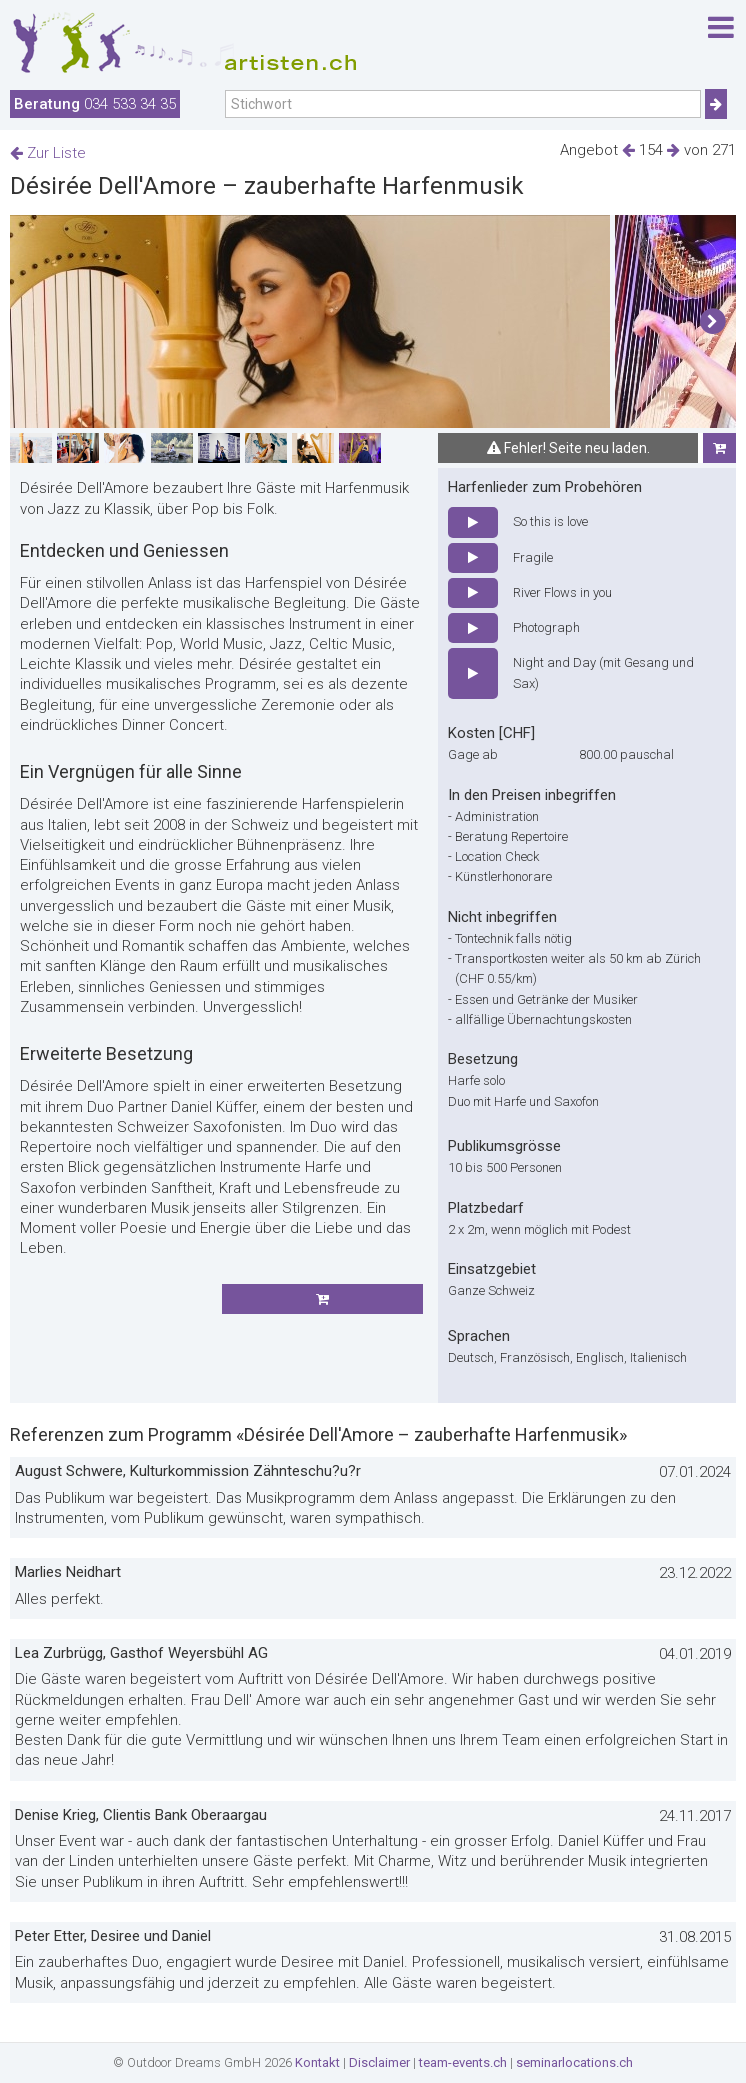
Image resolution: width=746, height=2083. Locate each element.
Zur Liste (48, 153)
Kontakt (317, 2062)
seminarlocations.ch (574, 2062)
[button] (712, 322)
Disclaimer (379, 2062)
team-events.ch (463, 2062)
